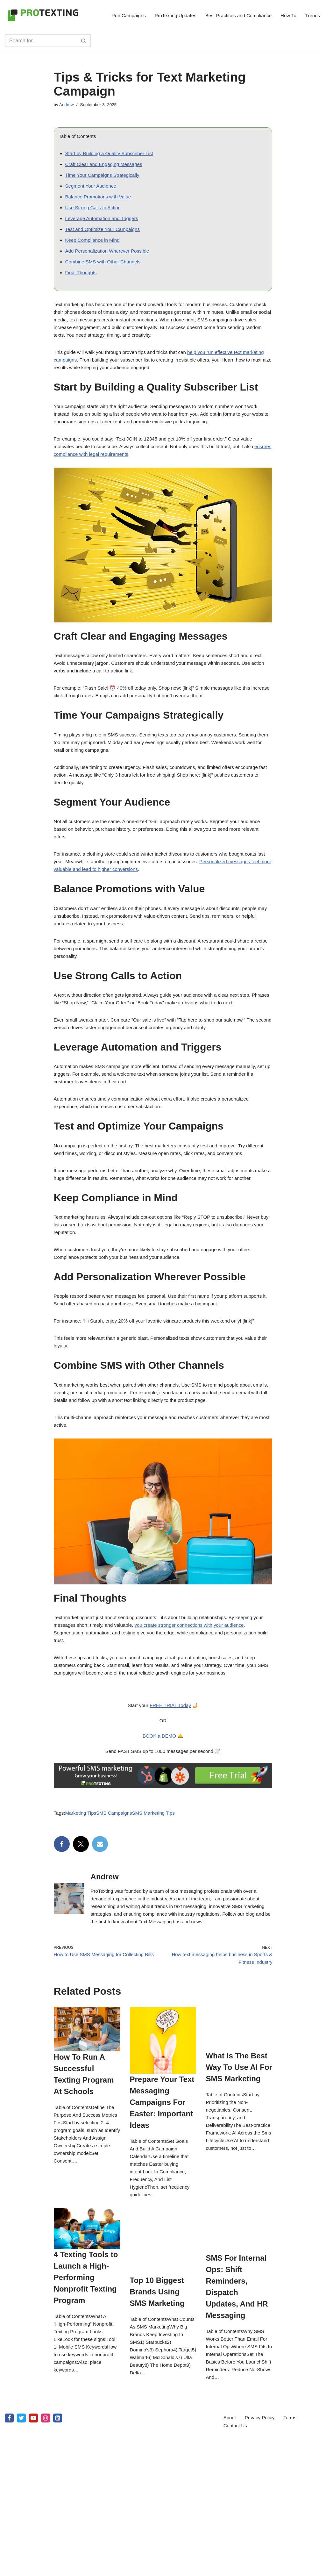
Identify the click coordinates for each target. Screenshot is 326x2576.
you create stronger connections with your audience (209, 1724)
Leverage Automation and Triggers (104, 227)
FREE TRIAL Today (171, 1812)
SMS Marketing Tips (160, 1928)
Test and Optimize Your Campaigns (105, 238)
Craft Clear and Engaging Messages (106, 167)
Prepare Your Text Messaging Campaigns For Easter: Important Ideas (195, 2455)
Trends (312, 15)
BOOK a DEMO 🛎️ (163, 1847)
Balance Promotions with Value (100, 203)
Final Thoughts (82, 286)
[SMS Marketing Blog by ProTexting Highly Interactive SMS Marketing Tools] (43, 15)
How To (287, 15)
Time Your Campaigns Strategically (104, 179)
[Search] (41, 40)
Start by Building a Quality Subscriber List (112, 156)
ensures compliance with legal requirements (103, 482)
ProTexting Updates (167, 15)
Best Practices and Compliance (234, 15)
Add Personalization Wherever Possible (110, 262)
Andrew (67, 105)
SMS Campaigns (118, 1928)
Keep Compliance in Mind (94, 250)
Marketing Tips (82, 1928)
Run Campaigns (118, 15)
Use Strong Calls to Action (94, 215)
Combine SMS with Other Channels (105, 274)
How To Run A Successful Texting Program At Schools (57, 2347)
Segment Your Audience (92, 191)
